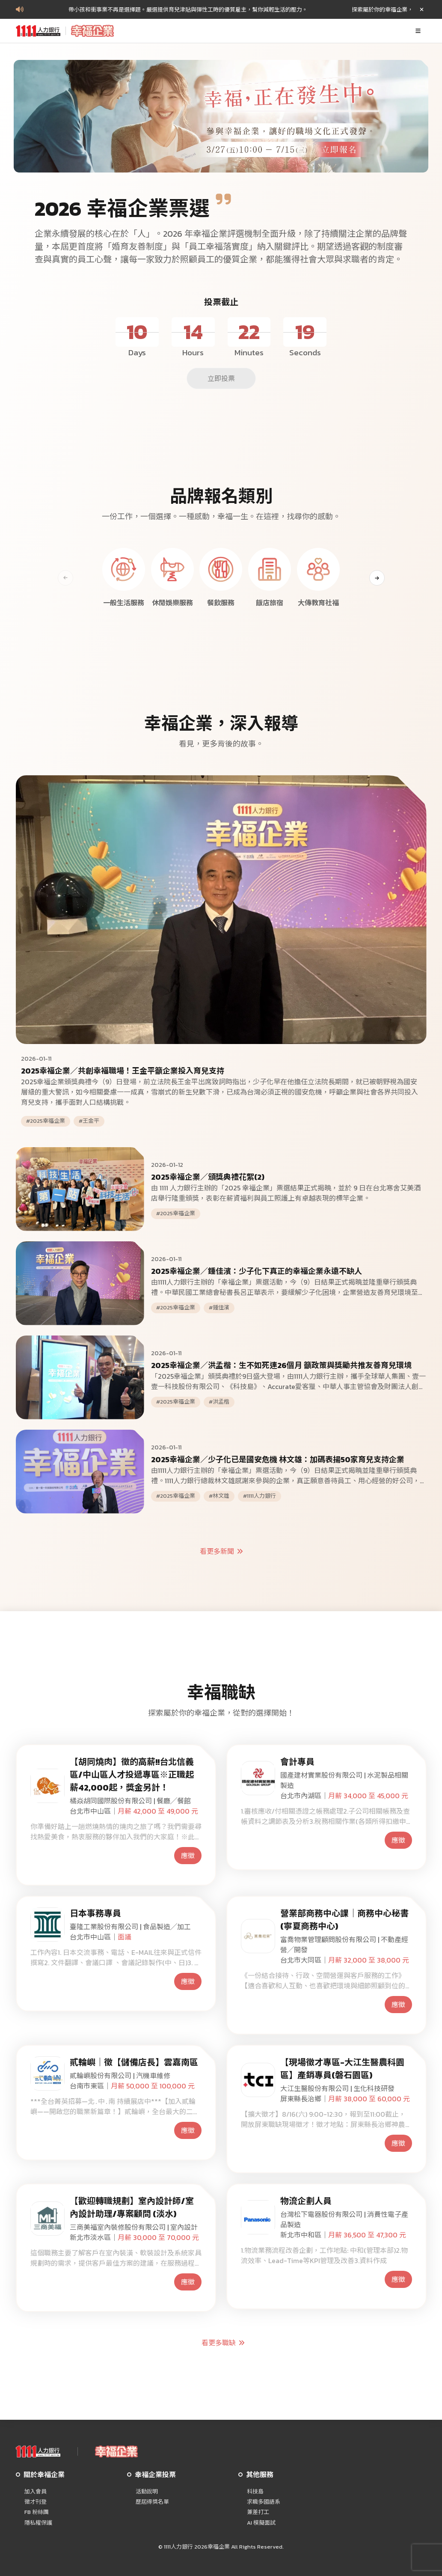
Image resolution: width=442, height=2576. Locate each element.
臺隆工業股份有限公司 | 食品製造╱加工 (130, 1927)
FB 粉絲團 (36, 2512)
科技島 (255, 2491)
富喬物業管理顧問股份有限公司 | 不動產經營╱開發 (344, 1944)
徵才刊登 (35, 2502)
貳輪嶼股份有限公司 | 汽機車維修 (120, 2075)
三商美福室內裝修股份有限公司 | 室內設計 (134, 2227)
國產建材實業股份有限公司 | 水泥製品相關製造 (344, 1780)
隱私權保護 (38, 2522)
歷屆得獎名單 (152, 2502)
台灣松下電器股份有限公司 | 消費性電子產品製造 (344, 2219)
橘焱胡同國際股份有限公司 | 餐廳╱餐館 (130, 1801)
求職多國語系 (263, 2502)
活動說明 (147, 2491)
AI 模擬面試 (261, 2522)
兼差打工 (258, 2512)
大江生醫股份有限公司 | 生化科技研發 (337, 2088)
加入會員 (35, 2491)
